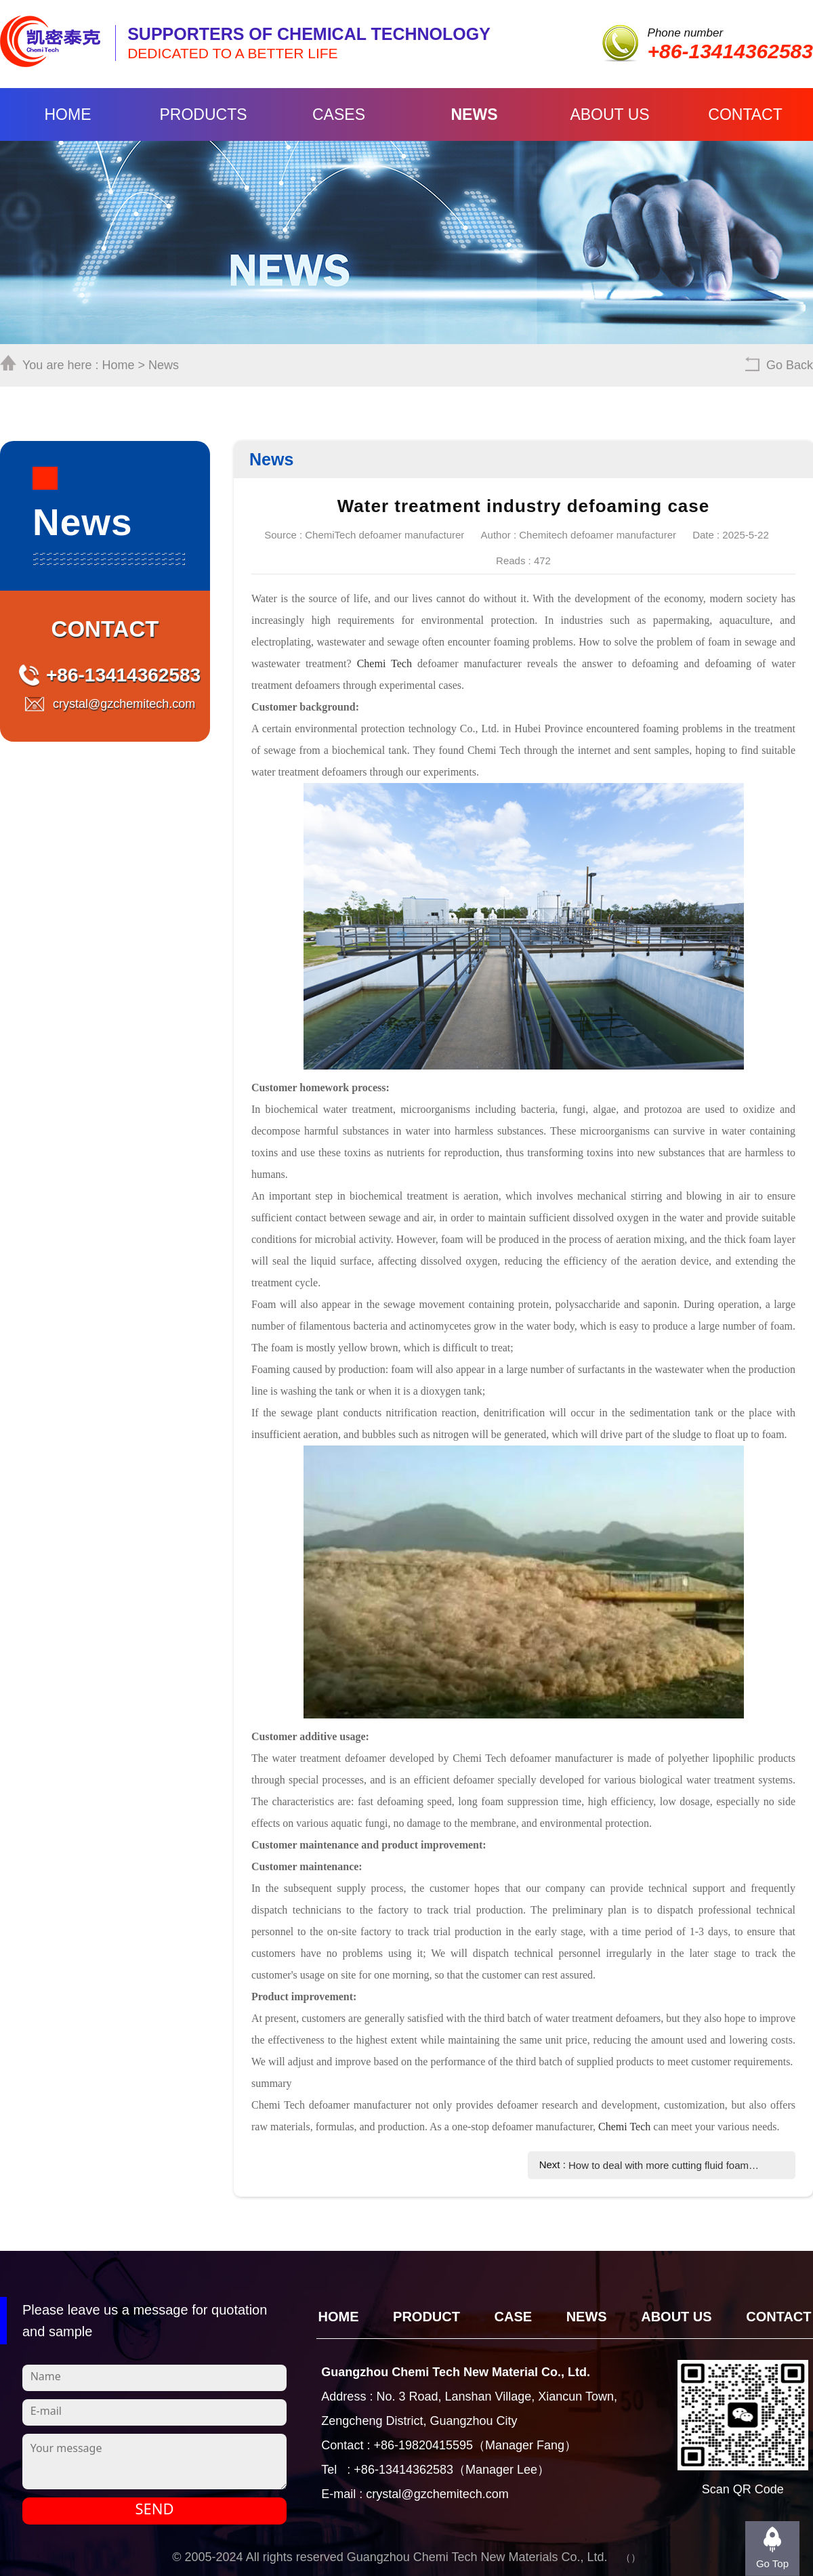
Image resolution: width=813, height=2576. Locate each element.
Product (426, 2316)
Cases (338, 114)
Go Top (772, 2563)
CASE (514, 2316)
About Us (609, 114)
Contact (745, 114)
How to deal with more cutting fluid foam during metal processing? (664, 2165)
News (474, 114)
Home (68, 114)
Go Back (789, 365)
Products (203, 114)
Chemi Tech (384, 663)
